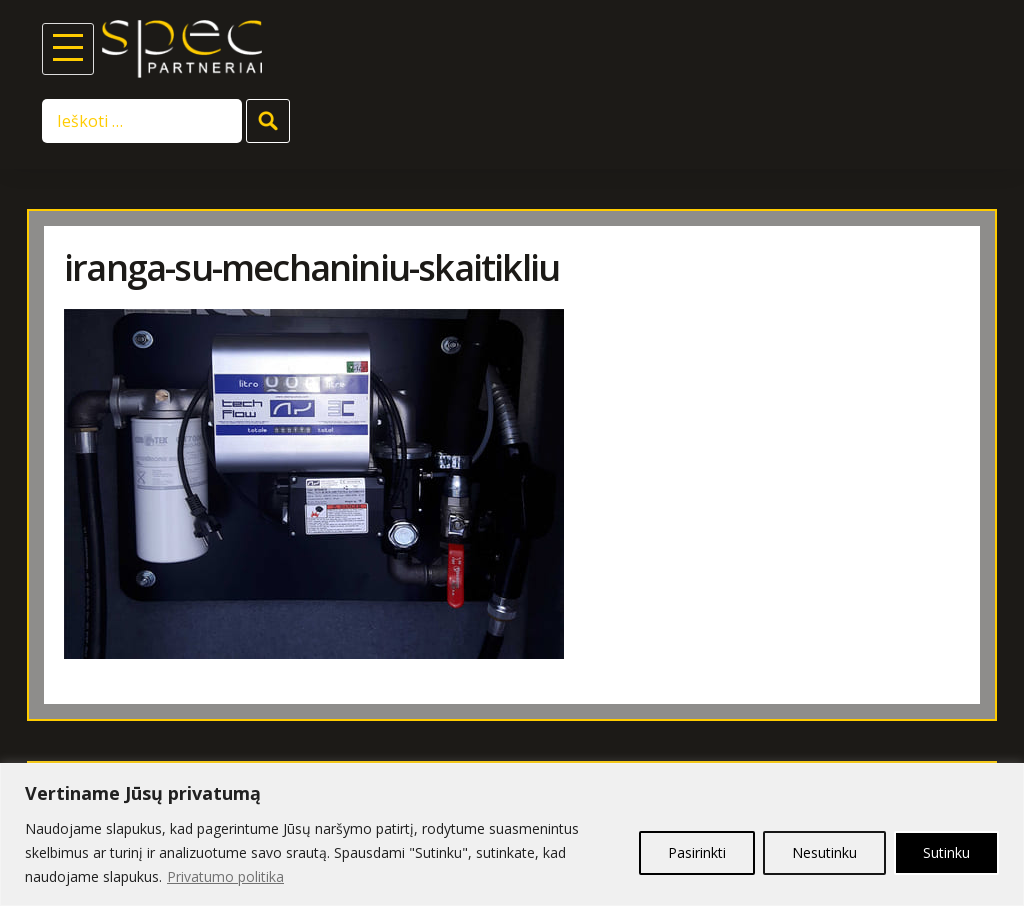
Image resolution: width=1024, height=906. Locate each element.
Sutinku (946, 852)
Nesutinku (824, 852)
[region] (512, 834)
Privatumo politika (225, 876)
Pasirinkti (697, 852)
